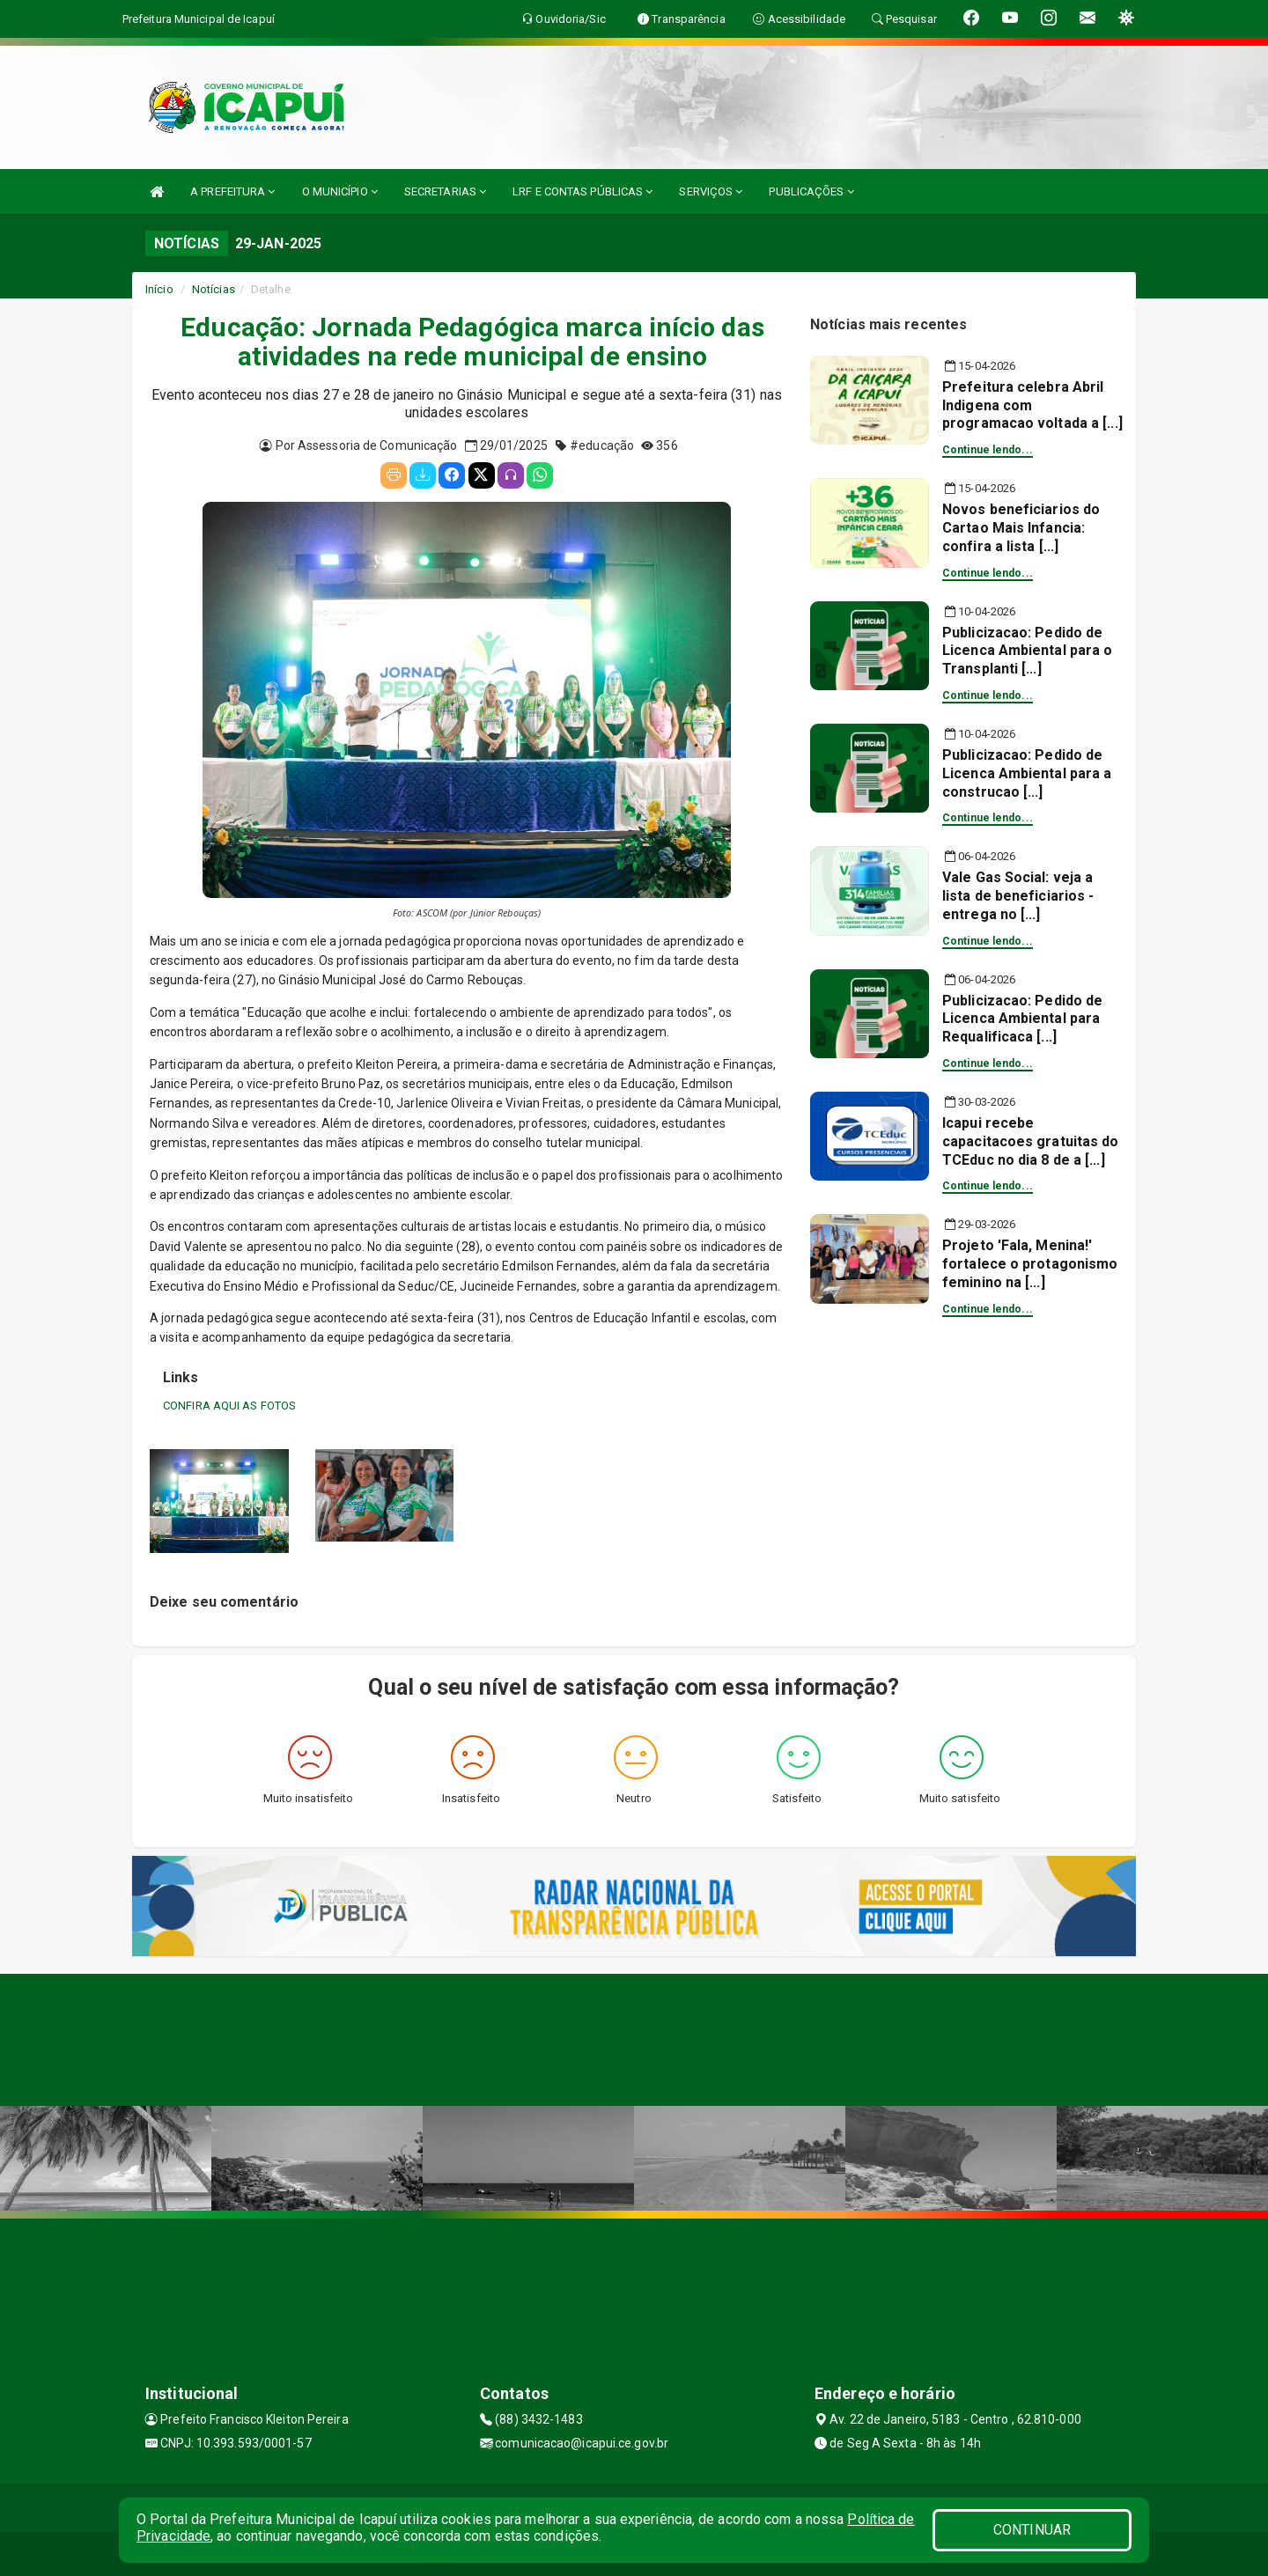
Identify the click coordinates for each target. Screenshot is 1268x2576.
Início (159, 289)
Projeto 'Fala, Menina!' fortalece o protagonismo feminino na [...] (1029, 1264)
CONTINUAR (1032, 2529)
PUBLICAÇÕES (811, 191)
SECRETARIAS (445, 191)
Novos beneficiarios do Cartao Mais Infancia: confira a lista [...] (1021, 528)
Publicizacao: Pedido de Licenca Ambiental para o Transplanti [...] (1027, 651)
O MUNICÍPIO (340, 191)
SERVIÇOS (710, 191)
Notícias (213, 289)
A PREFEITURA (232, 191)
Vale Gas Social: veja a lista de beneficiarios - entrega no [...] (1018, 896)
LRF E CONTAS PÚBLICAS (582, 191)
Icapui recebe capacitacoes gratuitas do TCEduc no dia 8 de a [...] (1030, 1141)
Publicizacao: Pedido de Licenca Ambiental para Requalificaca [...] (1022, 1019)
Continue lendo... (987, 450)
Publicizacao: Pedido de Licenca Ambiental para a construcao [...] (1026, 773)
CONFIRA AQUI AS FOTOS (229, 1405)
